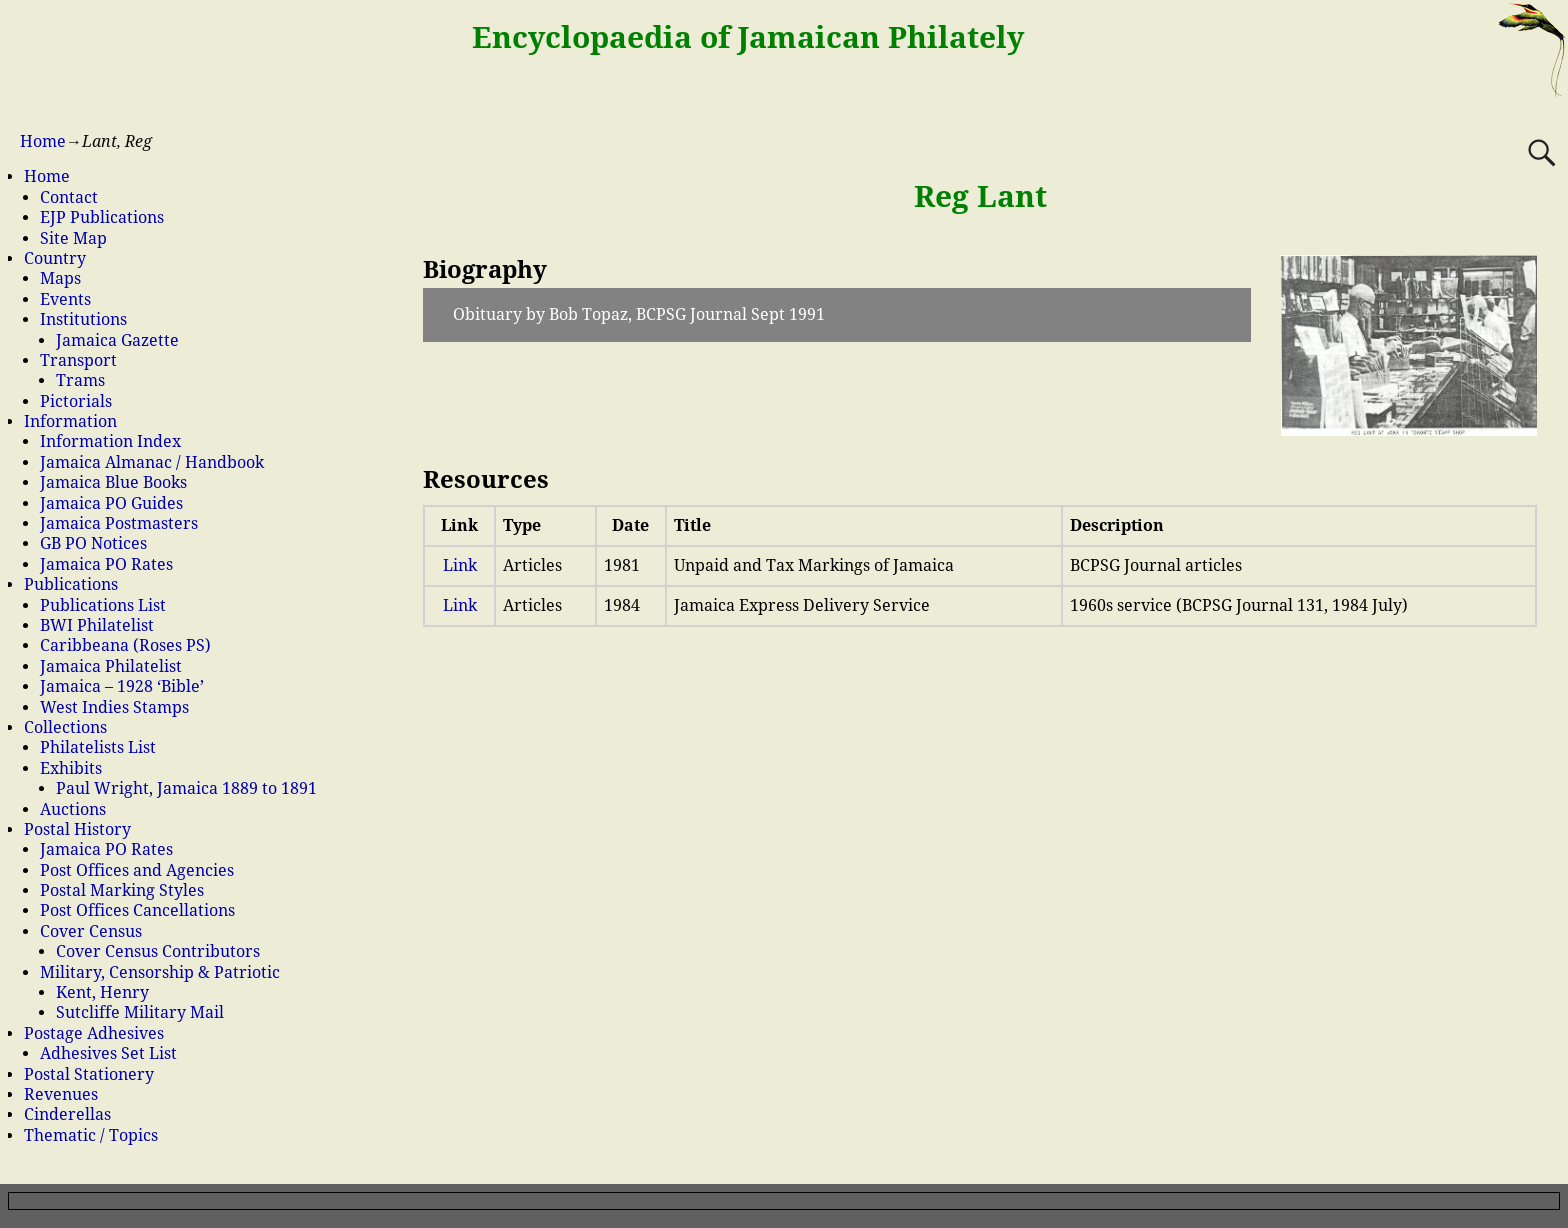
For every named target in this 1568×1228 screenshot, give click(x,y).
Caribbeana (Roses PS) (125, 645)
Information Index (110, 441)
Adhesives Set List (108, 1053)
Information (70, 421)
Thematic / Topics (91, 1135)
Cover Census (91, 931)
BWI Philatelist (97, 625)
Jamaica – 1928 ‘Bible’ (122, 686)
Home (43, 141)
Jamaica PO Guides (111, 503)
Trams (80, 380)
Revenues (61, 1094)
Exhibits (71, 768)
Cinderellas (67, 1114)
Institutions (83, 319)
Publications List (103, 605)
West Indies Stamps (114, 707)
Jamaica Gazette (117, 340)
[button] (836, 315)
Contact (69, 197)
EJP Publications (102, 217)
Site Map (73, 238)
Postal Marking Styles (122, 890)
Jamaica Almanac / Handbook (152, 462)
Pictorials (76, 401)
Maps (60, 278)
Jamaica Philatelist (111, 666)
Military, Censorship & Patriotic (160, 972)
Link (460, 565)
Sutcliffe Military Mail (140, 1012)
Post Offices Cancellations (137, 910)
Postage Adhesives (94, 1033)
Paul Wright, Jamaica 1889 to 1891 (186, 788)
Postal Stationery (89, 1074)
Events (65, 299)
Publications (71, 584)
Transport (78, 360)
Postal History (77, 829)
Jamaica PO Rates (106, 564)
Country (55, 258)
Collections (65, 727)
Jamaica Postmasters (119, 523)
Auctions (73, 809)
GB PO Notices (93, 543)
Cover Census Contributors (158, 951)
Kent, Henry (102, 992)
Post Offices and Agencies (137, 870)
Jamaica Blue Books (113, 482)
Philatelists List (98, 747)
